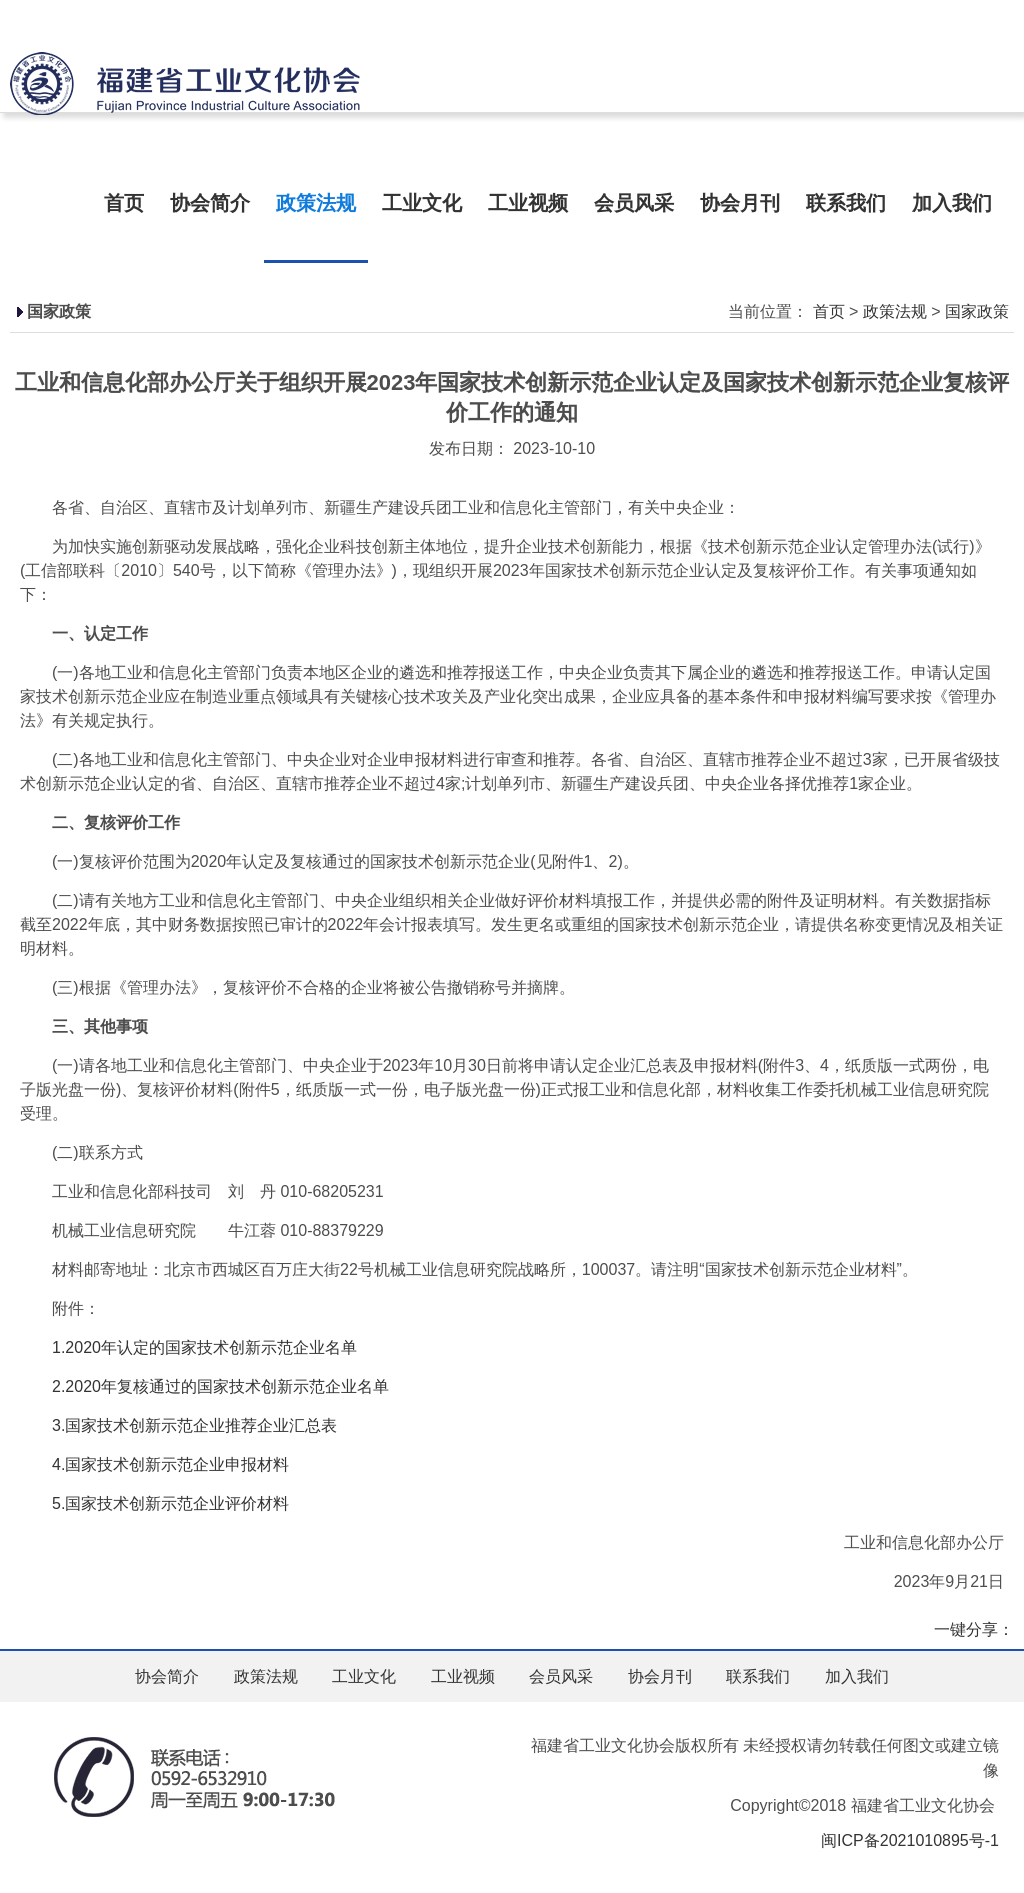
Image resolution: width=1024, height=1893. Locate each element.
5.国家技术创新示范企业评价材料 (154, 1503)
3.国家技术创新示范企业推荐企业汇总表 (178, 1425)
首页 (124, 203)
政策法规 (316, 203)
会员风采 (634, 203)
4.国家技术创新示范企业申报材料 (154, 1464)
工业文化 (422, 203)
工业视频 (528, 203)
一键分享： (974, 1629)
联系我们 (846, 203)
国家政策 (977, 311)
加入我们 (952, 203)
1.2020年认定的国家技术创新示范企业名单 (204, 1347)
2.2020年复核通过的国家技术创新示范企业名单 (204, 1386)
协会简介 (210, 203)
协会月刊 (740, 203)
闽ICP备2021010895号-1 (910, 1840)
